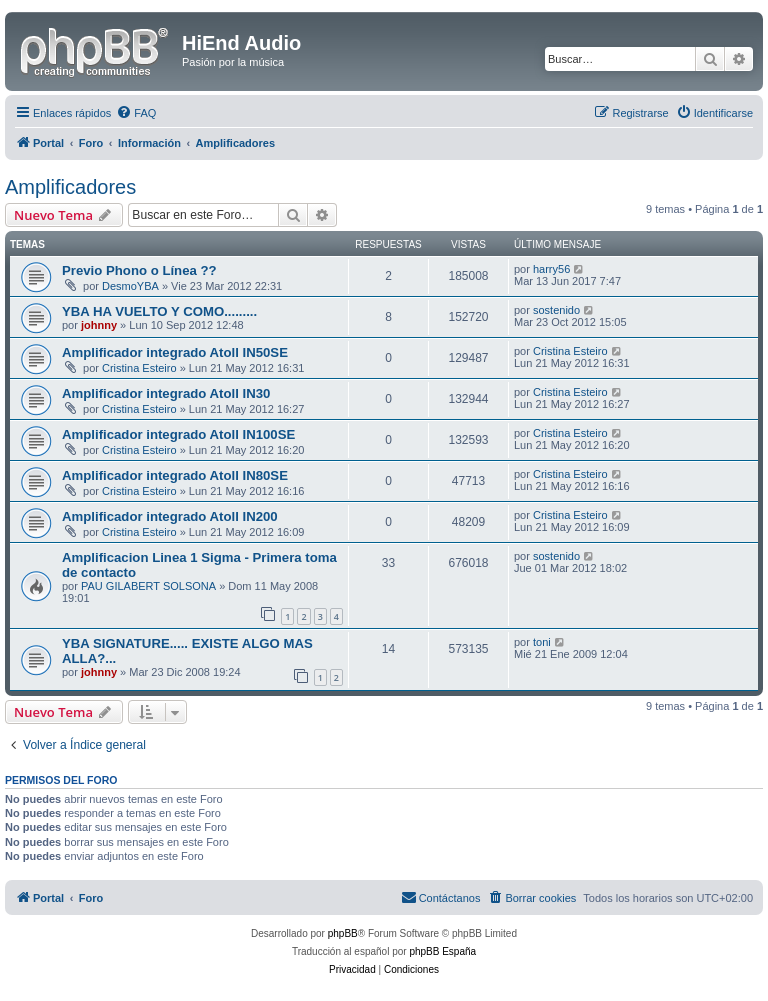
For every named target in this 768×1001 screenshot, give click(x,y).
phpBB (343, 933)
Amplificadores (70, 187)
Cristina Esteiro (139, 368)
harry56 (551, 269)
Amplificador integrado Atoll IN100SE (178, 434)
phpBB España (442, 951)
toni (542, 642)
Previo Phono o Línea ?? (139, 270)
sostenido (556, 310)
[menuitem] (136, 113)
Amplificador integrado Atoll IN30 (166, 393)
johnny (99, 325)
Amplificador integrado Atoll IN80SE (175, 475)
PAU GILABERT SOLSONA (148, 586)
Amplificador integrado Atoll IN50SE (175, 352)
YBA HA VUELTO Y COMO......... (159, 311)
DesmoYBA (130, 286)
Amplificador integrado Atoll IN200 (170, 516)
